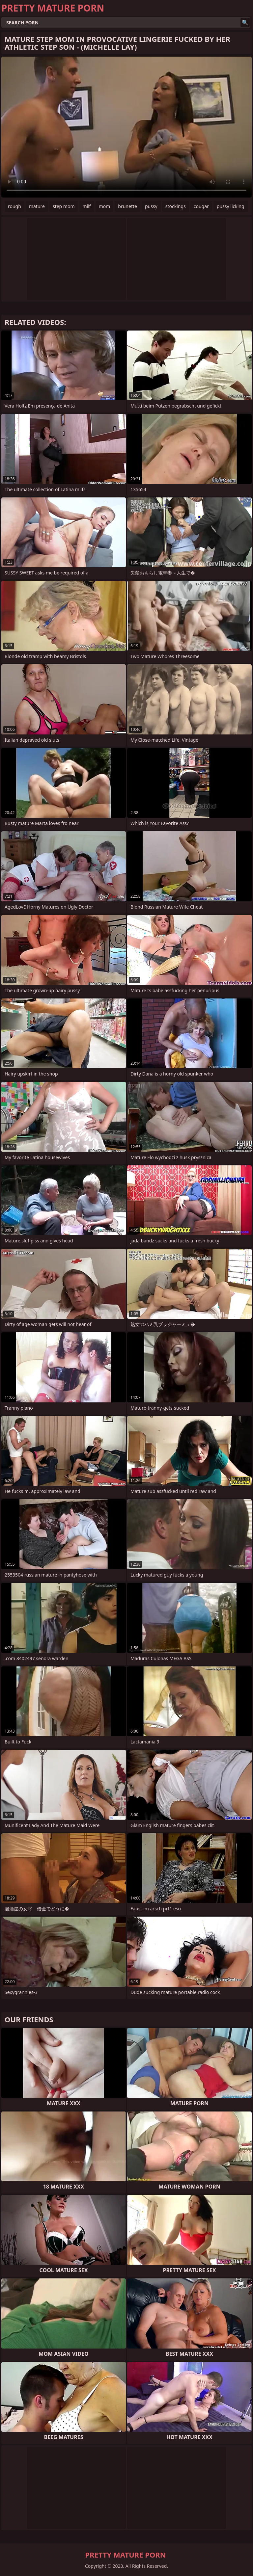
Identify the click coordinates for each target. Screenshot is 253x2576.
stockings (175, 206)
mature (37, 206)
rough (14, 206)
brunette (127, 206)
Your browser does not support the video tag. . (126, 127)
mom (104, 206)
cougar (201, 206)
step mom (64, 206)
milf (87, 206)
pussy (151, 206)
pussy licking (230, 206)
